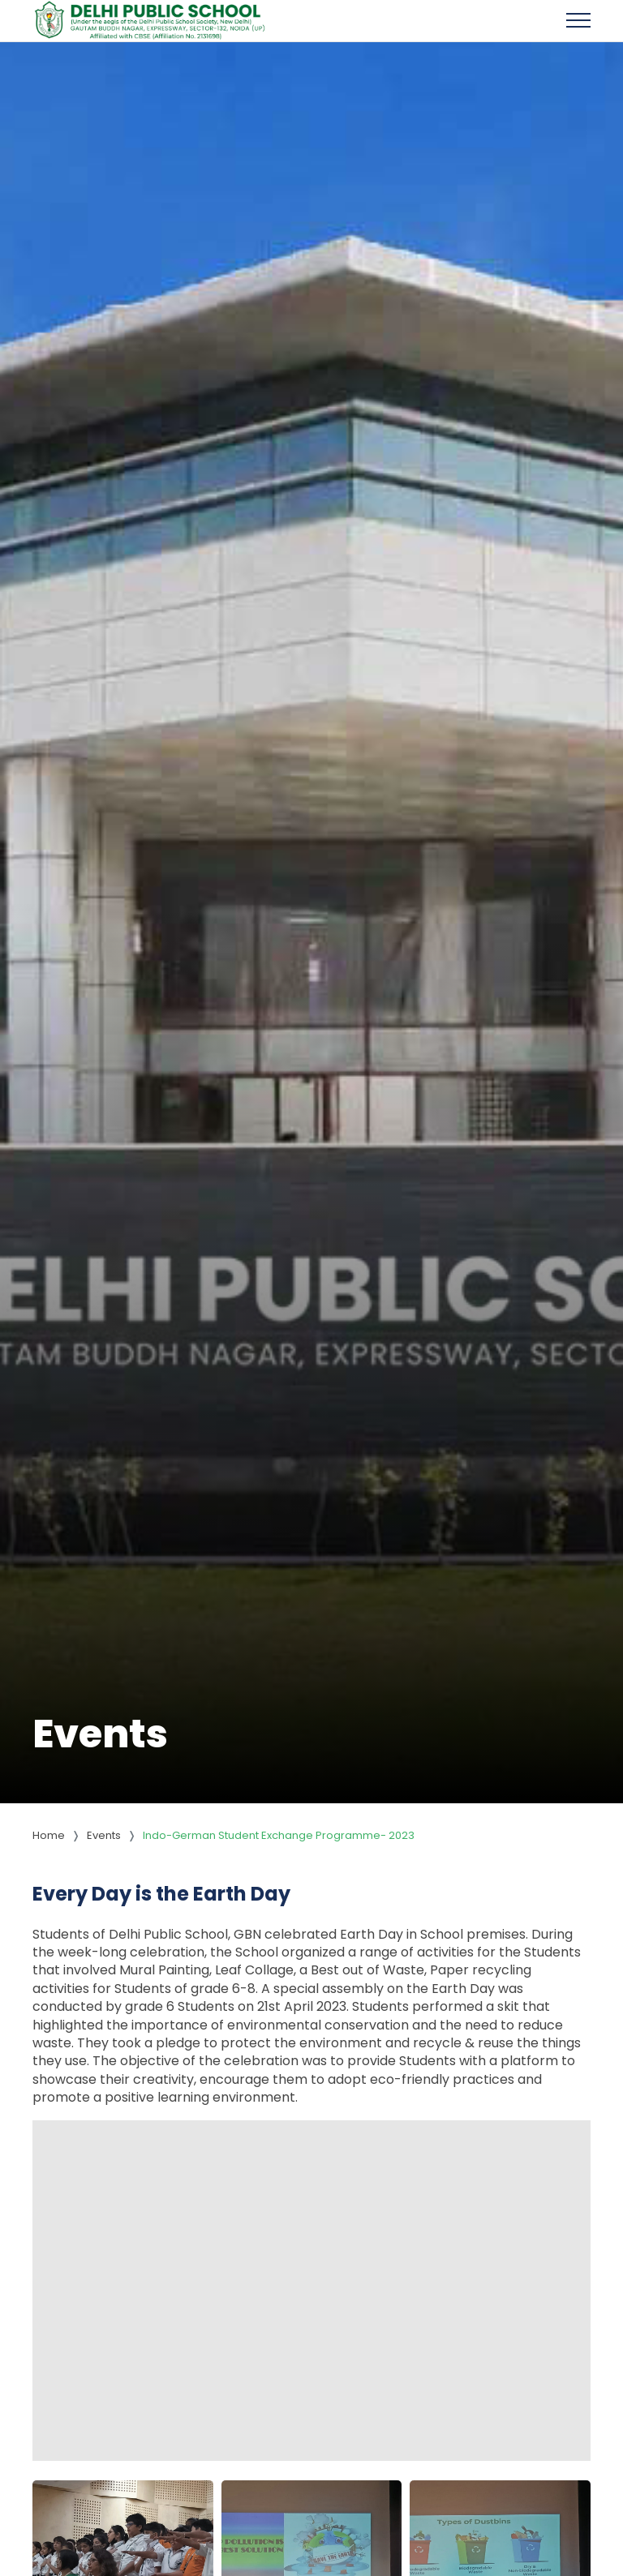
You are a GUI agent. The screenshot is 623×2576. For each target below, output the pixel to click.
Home (48, 1835)
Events (104, 1835)
